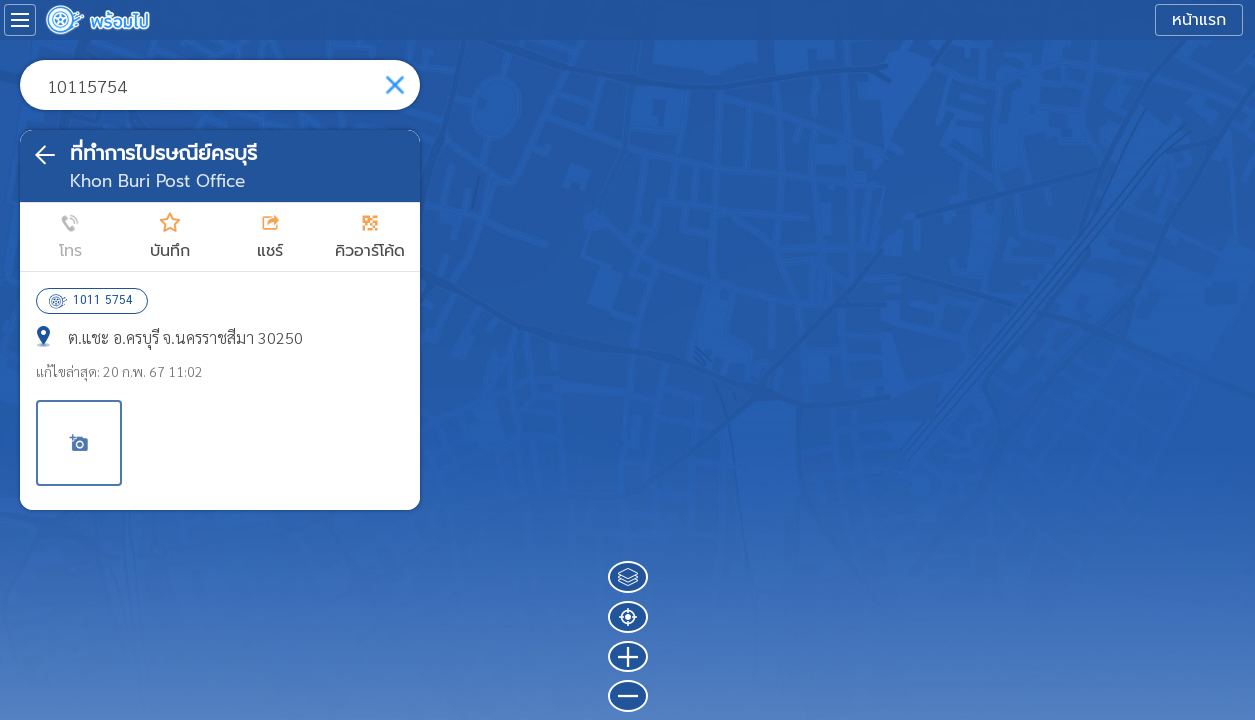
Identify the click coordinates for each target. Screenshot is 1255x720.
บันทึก (170, 251)
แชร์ (270, 251)
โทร (70, 251)
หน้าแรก (1199, 20)
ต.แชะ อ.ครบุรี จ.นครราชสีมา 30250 (185, 337)
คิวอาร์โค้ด (370, 251)
